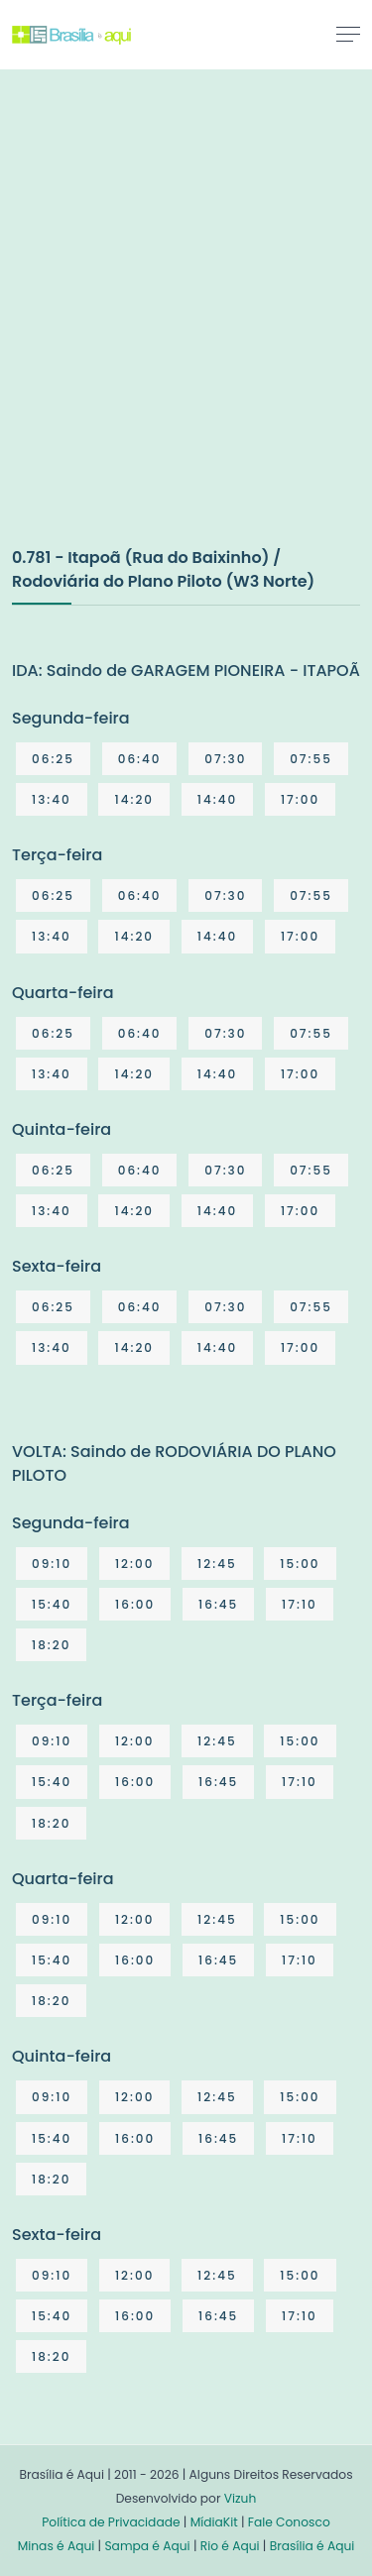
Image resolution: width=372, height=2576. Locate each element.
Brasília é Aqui (312, 2545)
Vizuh (240, 2498)
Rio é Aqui (230, 2545)
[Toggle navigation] (348, 34)
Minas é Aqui (56, 2545)
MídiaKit (214, 2522)
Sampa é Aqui (146, 2545)
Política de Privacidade (111, 2522)
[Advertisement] (186, 328)
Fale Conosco (289, 2522)
